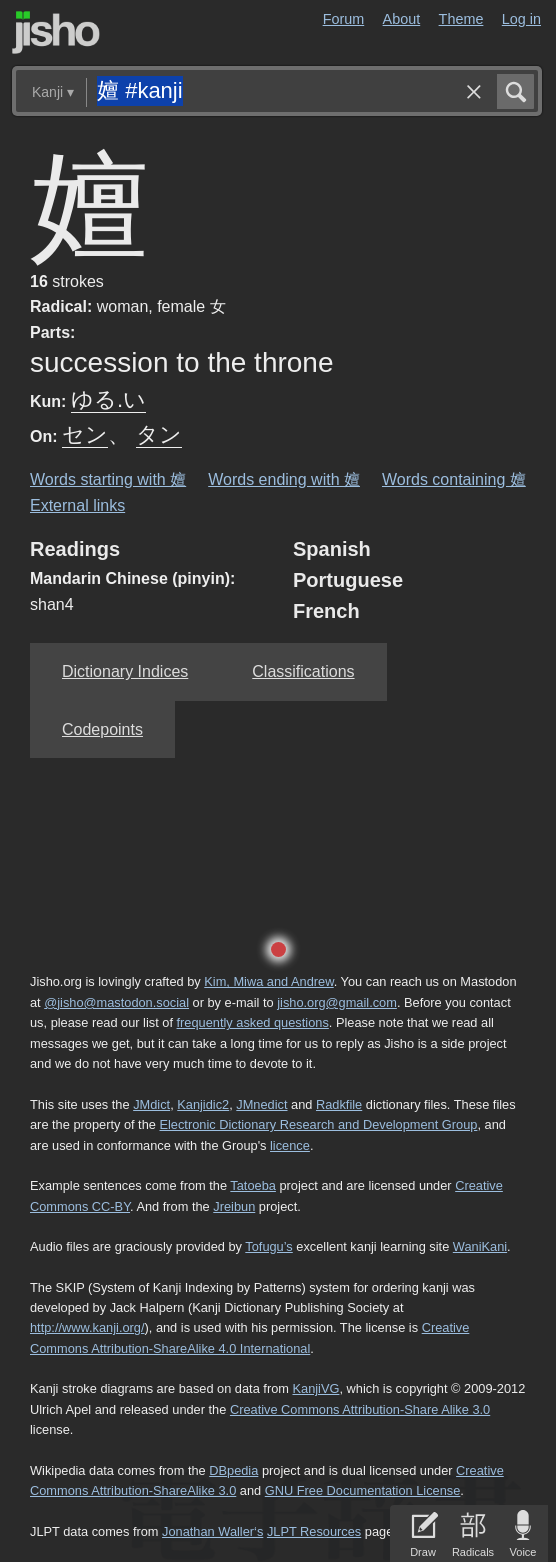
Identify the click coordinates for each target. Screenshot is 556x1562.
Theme (461, 19)
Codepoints (102, 729)
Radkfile (339, 1104)
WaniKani (480, 1246)
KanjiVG (315, 1388)
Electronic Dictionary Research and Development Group (318, 1124)
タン (159, 434)
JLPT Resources (314, 1531)
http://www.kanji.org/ (87, 1327)
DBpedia (233, 1470)
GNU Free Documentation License (363, 1490)
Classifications (303, 671)
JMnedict (261, 1104)
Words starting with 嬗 (108, 479)
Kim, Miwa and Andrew (268, 981)
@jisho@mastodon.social (116, 1002)
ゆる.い (108, 399)
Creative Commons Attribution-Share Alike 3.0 (360, 1409)
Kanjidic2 (203, 1104)
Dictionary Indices (125, 671)
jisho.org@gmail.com (337, 1002)
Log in (521, 19)
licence (290, 1145)
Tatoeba (253, 1185)
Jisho (56, 32)
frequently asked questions (253, 1022)
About (402, 19)
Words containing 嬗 (454, 479)
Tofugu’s (268, 1246)
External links (77, 505)
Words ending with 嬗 (284, 479)
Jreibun (234, 1206)
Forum (344, 19)
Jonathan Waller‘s (212, 1531)
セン (85, 434)
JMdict (151, 1104)
